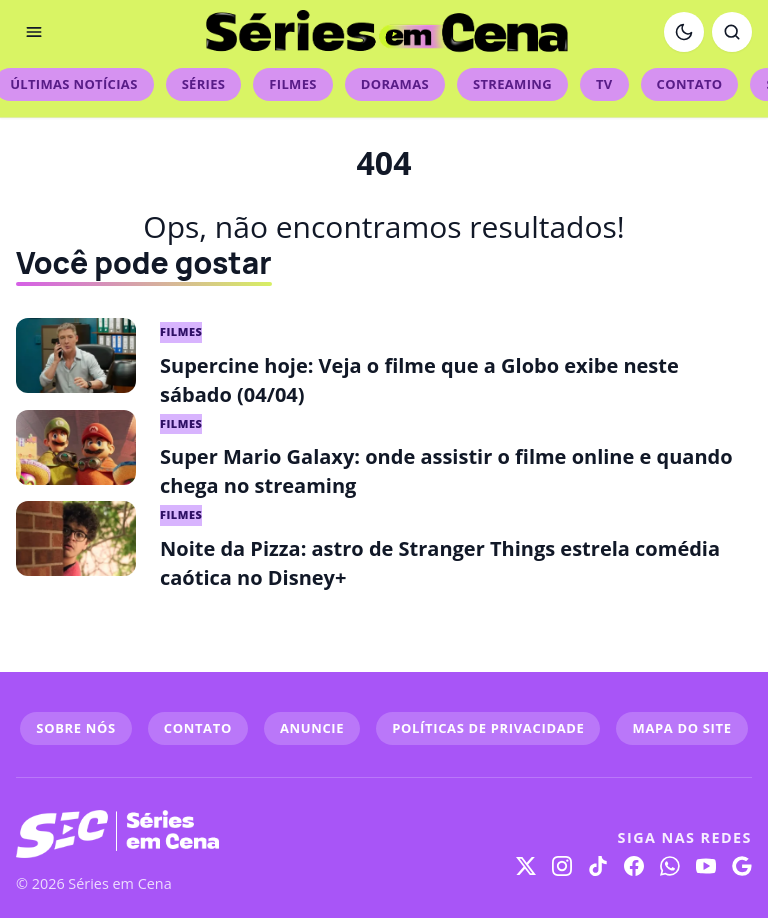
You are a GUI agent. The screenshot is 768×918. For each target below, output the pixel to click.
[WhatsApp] (670, 866)
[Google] (742, 866)
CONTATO (198, 728)
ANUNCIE (312, 728)
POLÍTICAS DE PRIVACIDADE (488, 728)
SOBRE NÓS (75, 728)
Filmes (292, 84)
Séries (204, 84)
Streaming (512, 84)
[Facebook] (634, 866)
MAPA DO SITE (681, 728)
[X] (526, 866)
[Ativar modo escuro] (684, 32)
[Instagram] (562, 866)
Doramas (395, 84)
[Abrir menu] (34, 32)
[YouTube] (706, 866)
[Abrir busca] (732, 32)
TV (604, 84)
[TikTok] (598, 866)
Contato (690, 84)
